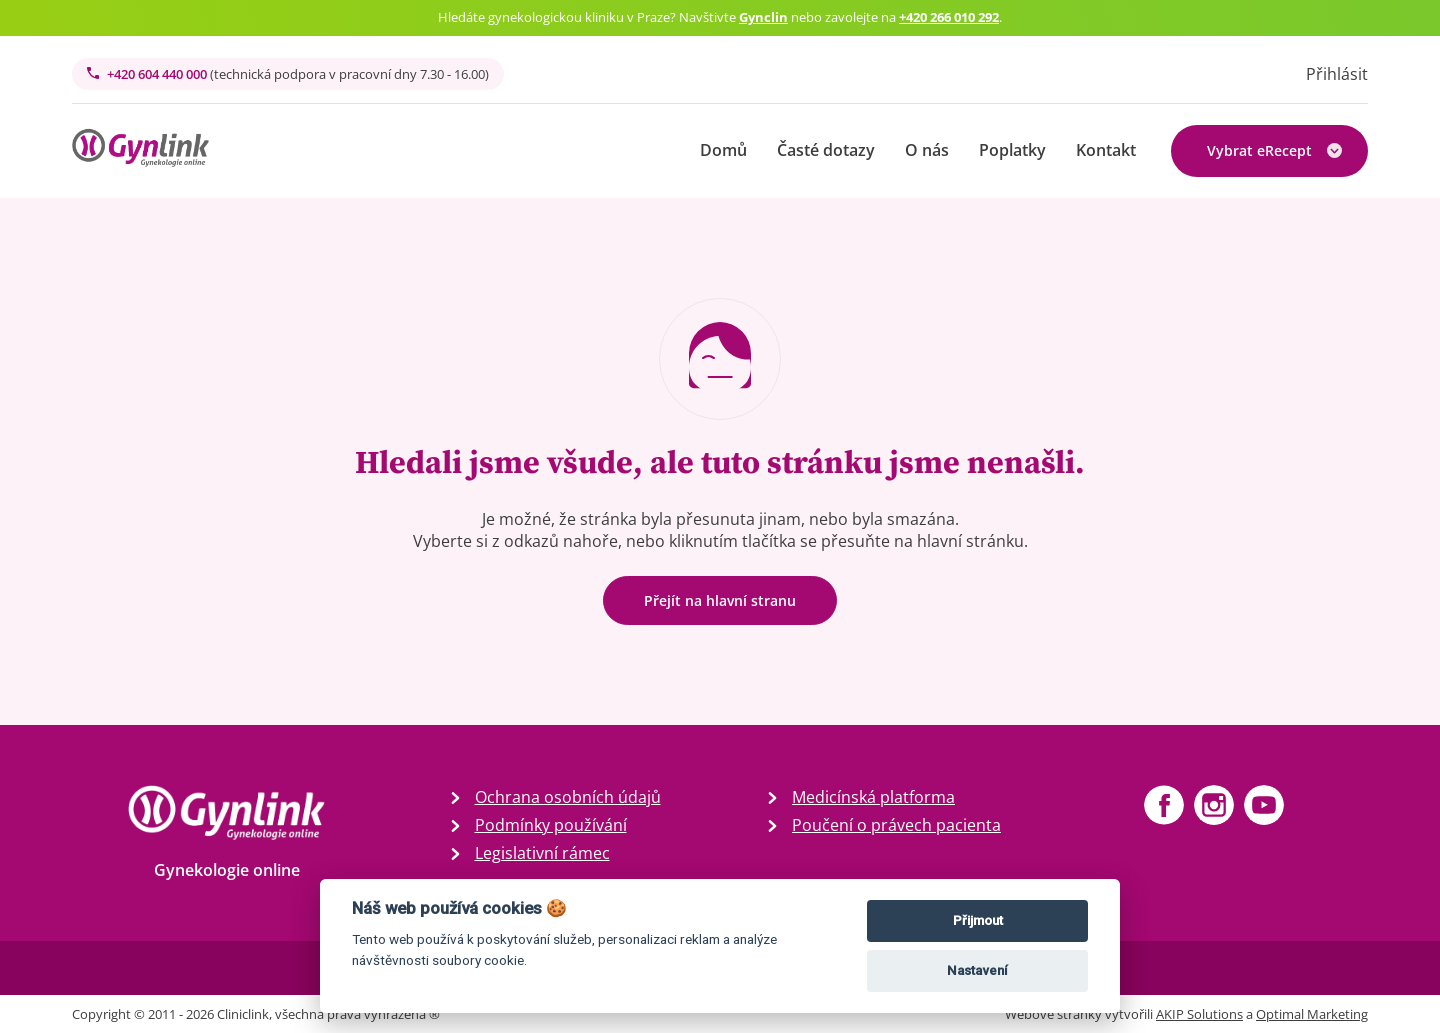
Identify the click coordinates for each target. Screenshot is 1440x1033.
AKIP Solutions (1199, 1014)
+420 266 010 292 (949, 17)
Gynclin (763, 17)
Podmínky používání (551, 825)
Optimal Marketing (1312, 1014)
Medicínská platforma (873, 797)
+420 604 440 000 (288, 74)
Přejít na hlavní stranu (720, 600)
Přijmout (978, 920)
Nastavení (977, 970)
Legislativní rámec (542, 853)
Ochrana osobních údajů (568, 797)
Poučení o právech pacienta (896, 825)
